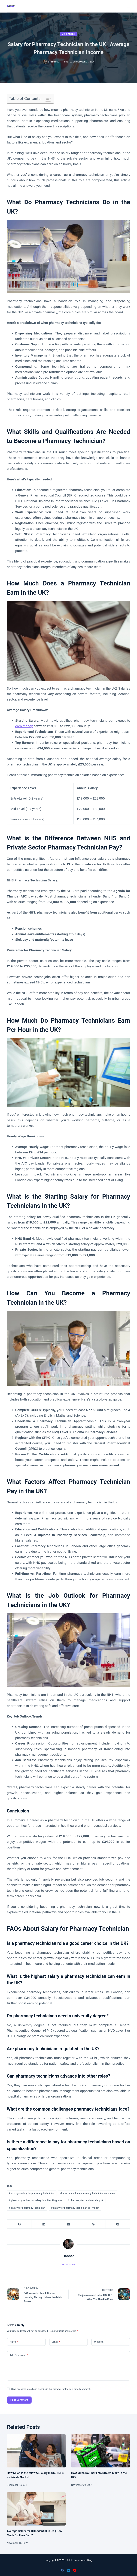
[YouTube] (74, 2570)
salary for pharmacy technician (27, 2207)
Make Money (68, 34)
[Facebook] (19, 2224)
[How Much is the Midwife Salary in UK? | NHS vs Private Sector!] (36, 2450)
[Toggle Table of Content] (46, 99)
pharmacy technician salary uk (85, 2200)
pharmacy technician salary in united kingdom (35, 2200)
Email (56, 2342)
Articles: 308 (68, 2265)
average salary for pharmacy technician (31, 2193)
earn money (24, 726)
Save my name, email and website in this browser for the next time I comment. (51, 2389)
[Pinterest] (93, 2224)
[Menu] (128, 6)
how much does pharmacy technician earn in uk (87, 2193)
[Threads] (117, 2224)
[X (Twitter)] (68, 2224)
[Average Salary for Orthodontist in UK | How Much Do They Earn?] (36, 2509)
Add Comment (19, 2355)
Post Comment (19, 2399)
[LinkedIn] (44, 2224)
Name (14, 2342)
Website (98, 2341)
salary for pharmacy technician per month (75, 2207)
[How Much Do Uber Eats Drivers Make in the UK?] (100, 2450)
